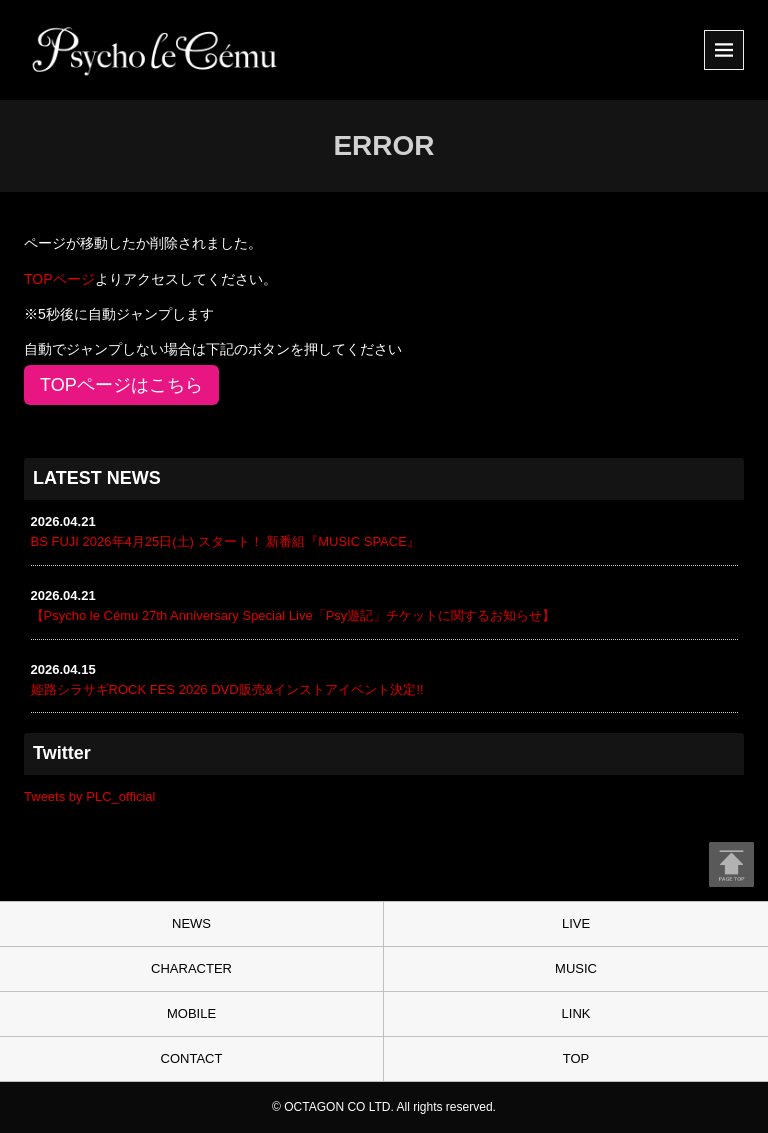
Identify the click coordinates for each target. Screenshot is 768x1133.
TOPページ (59, 279)
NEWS (191, 923)
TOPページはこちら (121, 385)
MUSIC (576, 968)
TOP (576, 1058)
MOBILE (191, 1013)
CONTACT (192, 1058)
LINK (576, 1013)
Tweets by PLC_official (89, 796)
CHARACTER (191, 968)
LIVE (576, 923)
